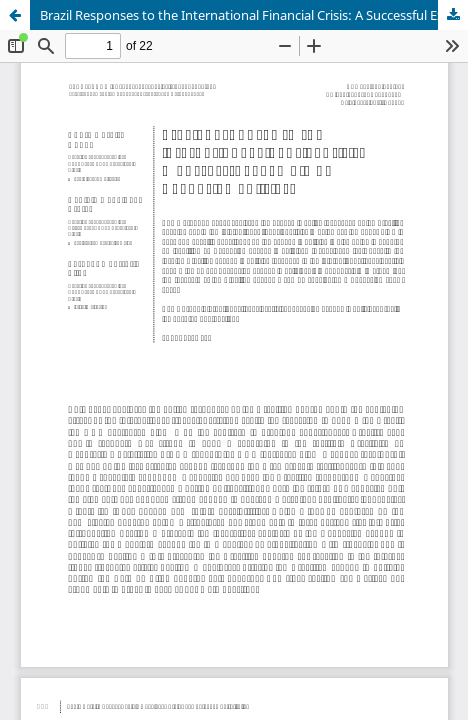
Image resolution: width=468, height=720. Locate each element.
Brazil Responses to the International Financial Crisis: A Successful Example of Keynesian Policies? (254, 15)
